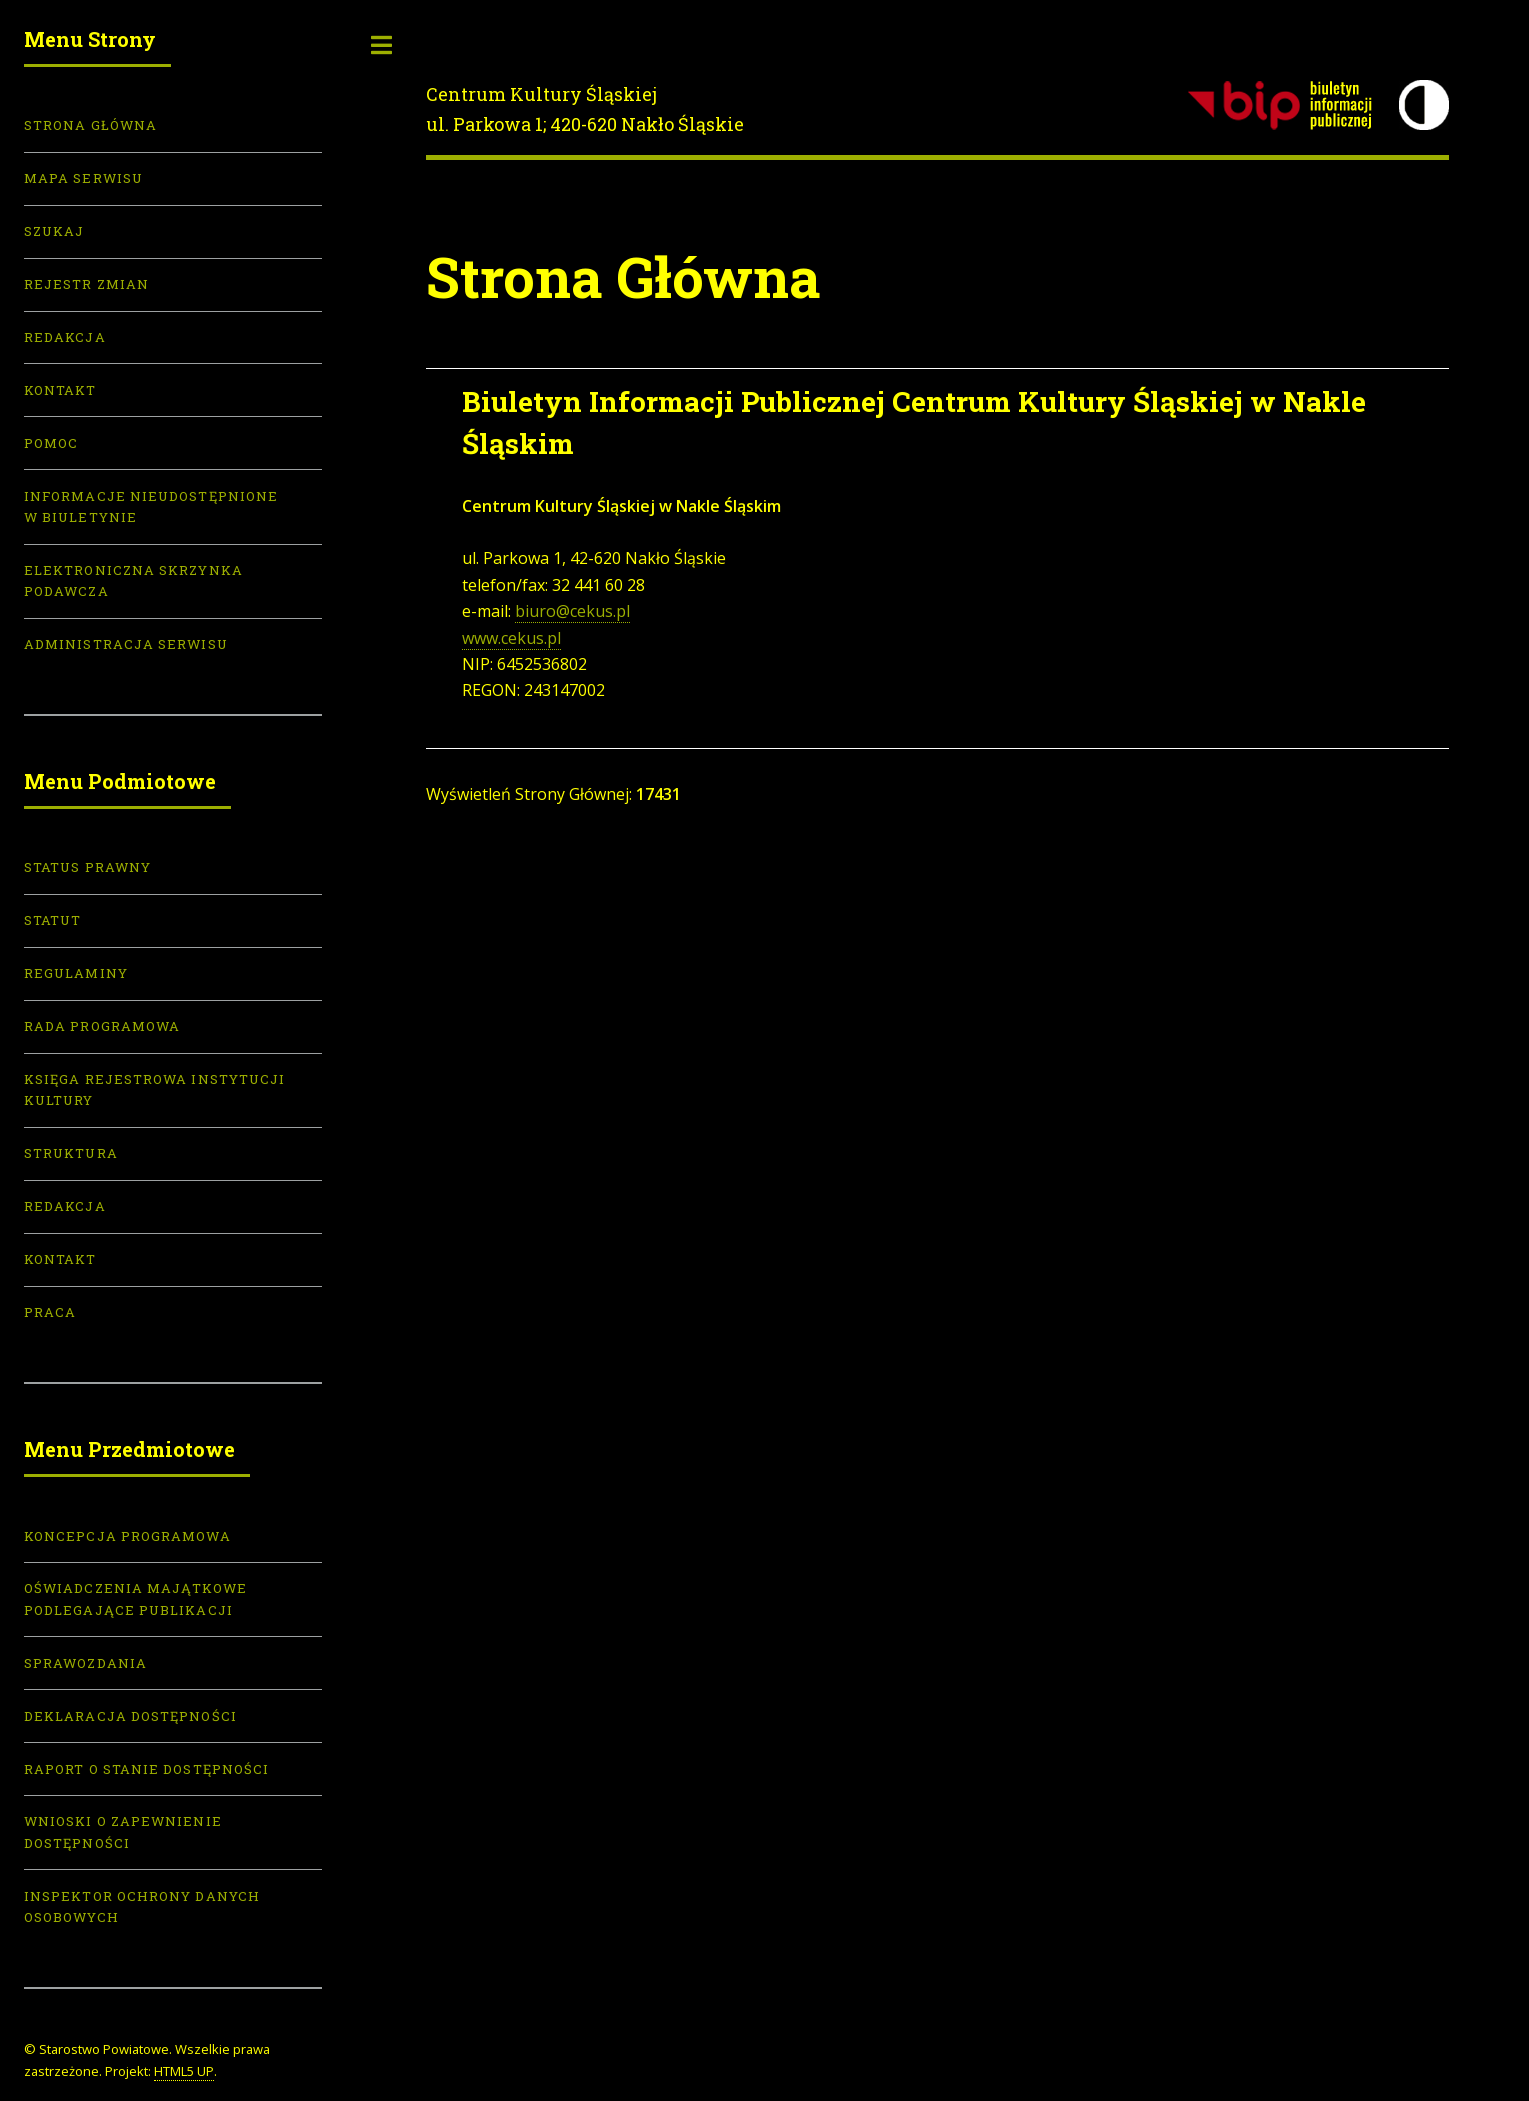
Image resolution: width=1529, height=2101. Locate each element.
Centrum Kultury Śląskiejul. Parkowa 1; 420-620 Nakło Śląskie (585, 109)
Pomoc (51, 443)
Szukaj (54, 231)
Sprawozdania (85, 1663)
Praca (50, 1312)
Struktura (71, 1153)
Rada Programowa (102, 1026)
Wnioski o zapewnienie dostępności (123, 1831)
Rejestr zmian (86, 284)
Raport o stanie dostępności (146, 1769)
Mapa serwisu (83, 178)
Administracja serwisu (126, 644)
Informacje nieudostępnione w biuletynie (151, 506)
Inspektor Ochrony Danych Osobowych (142, 1906)
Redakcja (65, 337)
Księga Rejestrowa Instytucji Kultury (154, 1089)
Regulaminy (76, 973)
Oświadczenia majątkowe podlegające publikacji (135, 1598)
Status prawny (87, 867)
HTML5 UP (184, 2071)
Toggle (382, 45)
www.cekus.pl (511, 638)
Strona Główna (90, 125)
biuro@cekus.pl (572, 611)
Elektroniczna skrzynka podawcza (133, 580)
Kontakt (60, 390)
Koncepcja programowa (127, 1536)
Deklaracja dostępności (130, 1716)
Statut (52, 920)
